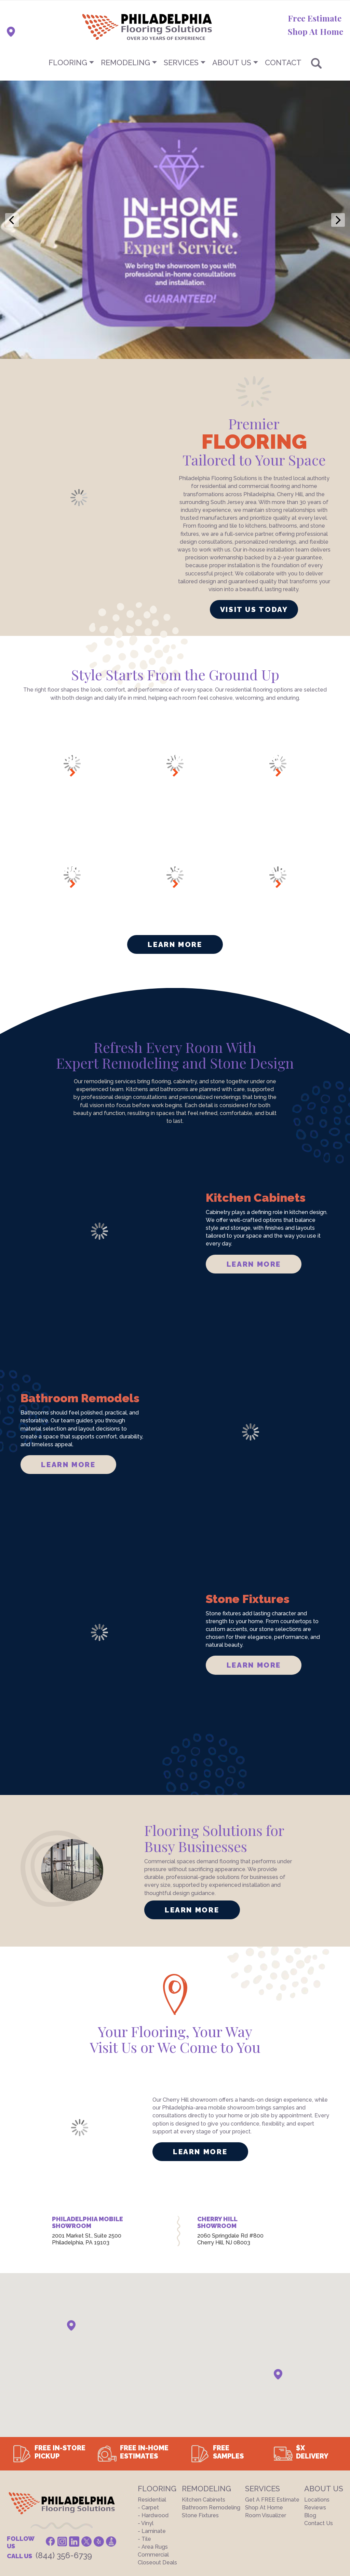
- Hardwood (153, 2425)
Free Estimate (314, 18)
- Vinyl (145, 2433)
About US (231, 62)
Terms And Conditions (34, 2497)
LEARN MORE (254, 1173)
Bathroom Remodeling (211, 2417)
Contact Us (318, 2433)
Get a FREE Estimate (272, 2409)
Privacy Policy (89, 2497)
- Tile (144, 2449)
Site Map (127, 2497)
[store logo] (113, 27)
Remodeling (125, 62)
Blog (310, 2425)
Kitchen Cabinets (203, 2409)
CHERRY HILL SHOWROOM (217, 2132)
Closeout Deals (157, 2472)
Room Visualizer (265, 2425)
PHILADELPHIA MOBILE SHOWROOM (87, 2132)
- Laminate (152, 2441)
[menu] (175, 62)
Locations (316, 2409)
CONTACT (283, 62)
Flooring (68, 62)
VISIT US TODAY (254, 519)
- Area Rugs (153, 2456)
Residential (152, 2409)
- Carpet (148, 2417)
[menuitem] (175, 62)
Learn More (175, 854)
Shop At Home (315, 31)
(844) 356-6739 (64, 2465)
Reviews (315, 2417)
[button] (71, 2235)
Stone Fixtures (200, 2425)
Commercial (153, 2464)
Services (181, 62)
